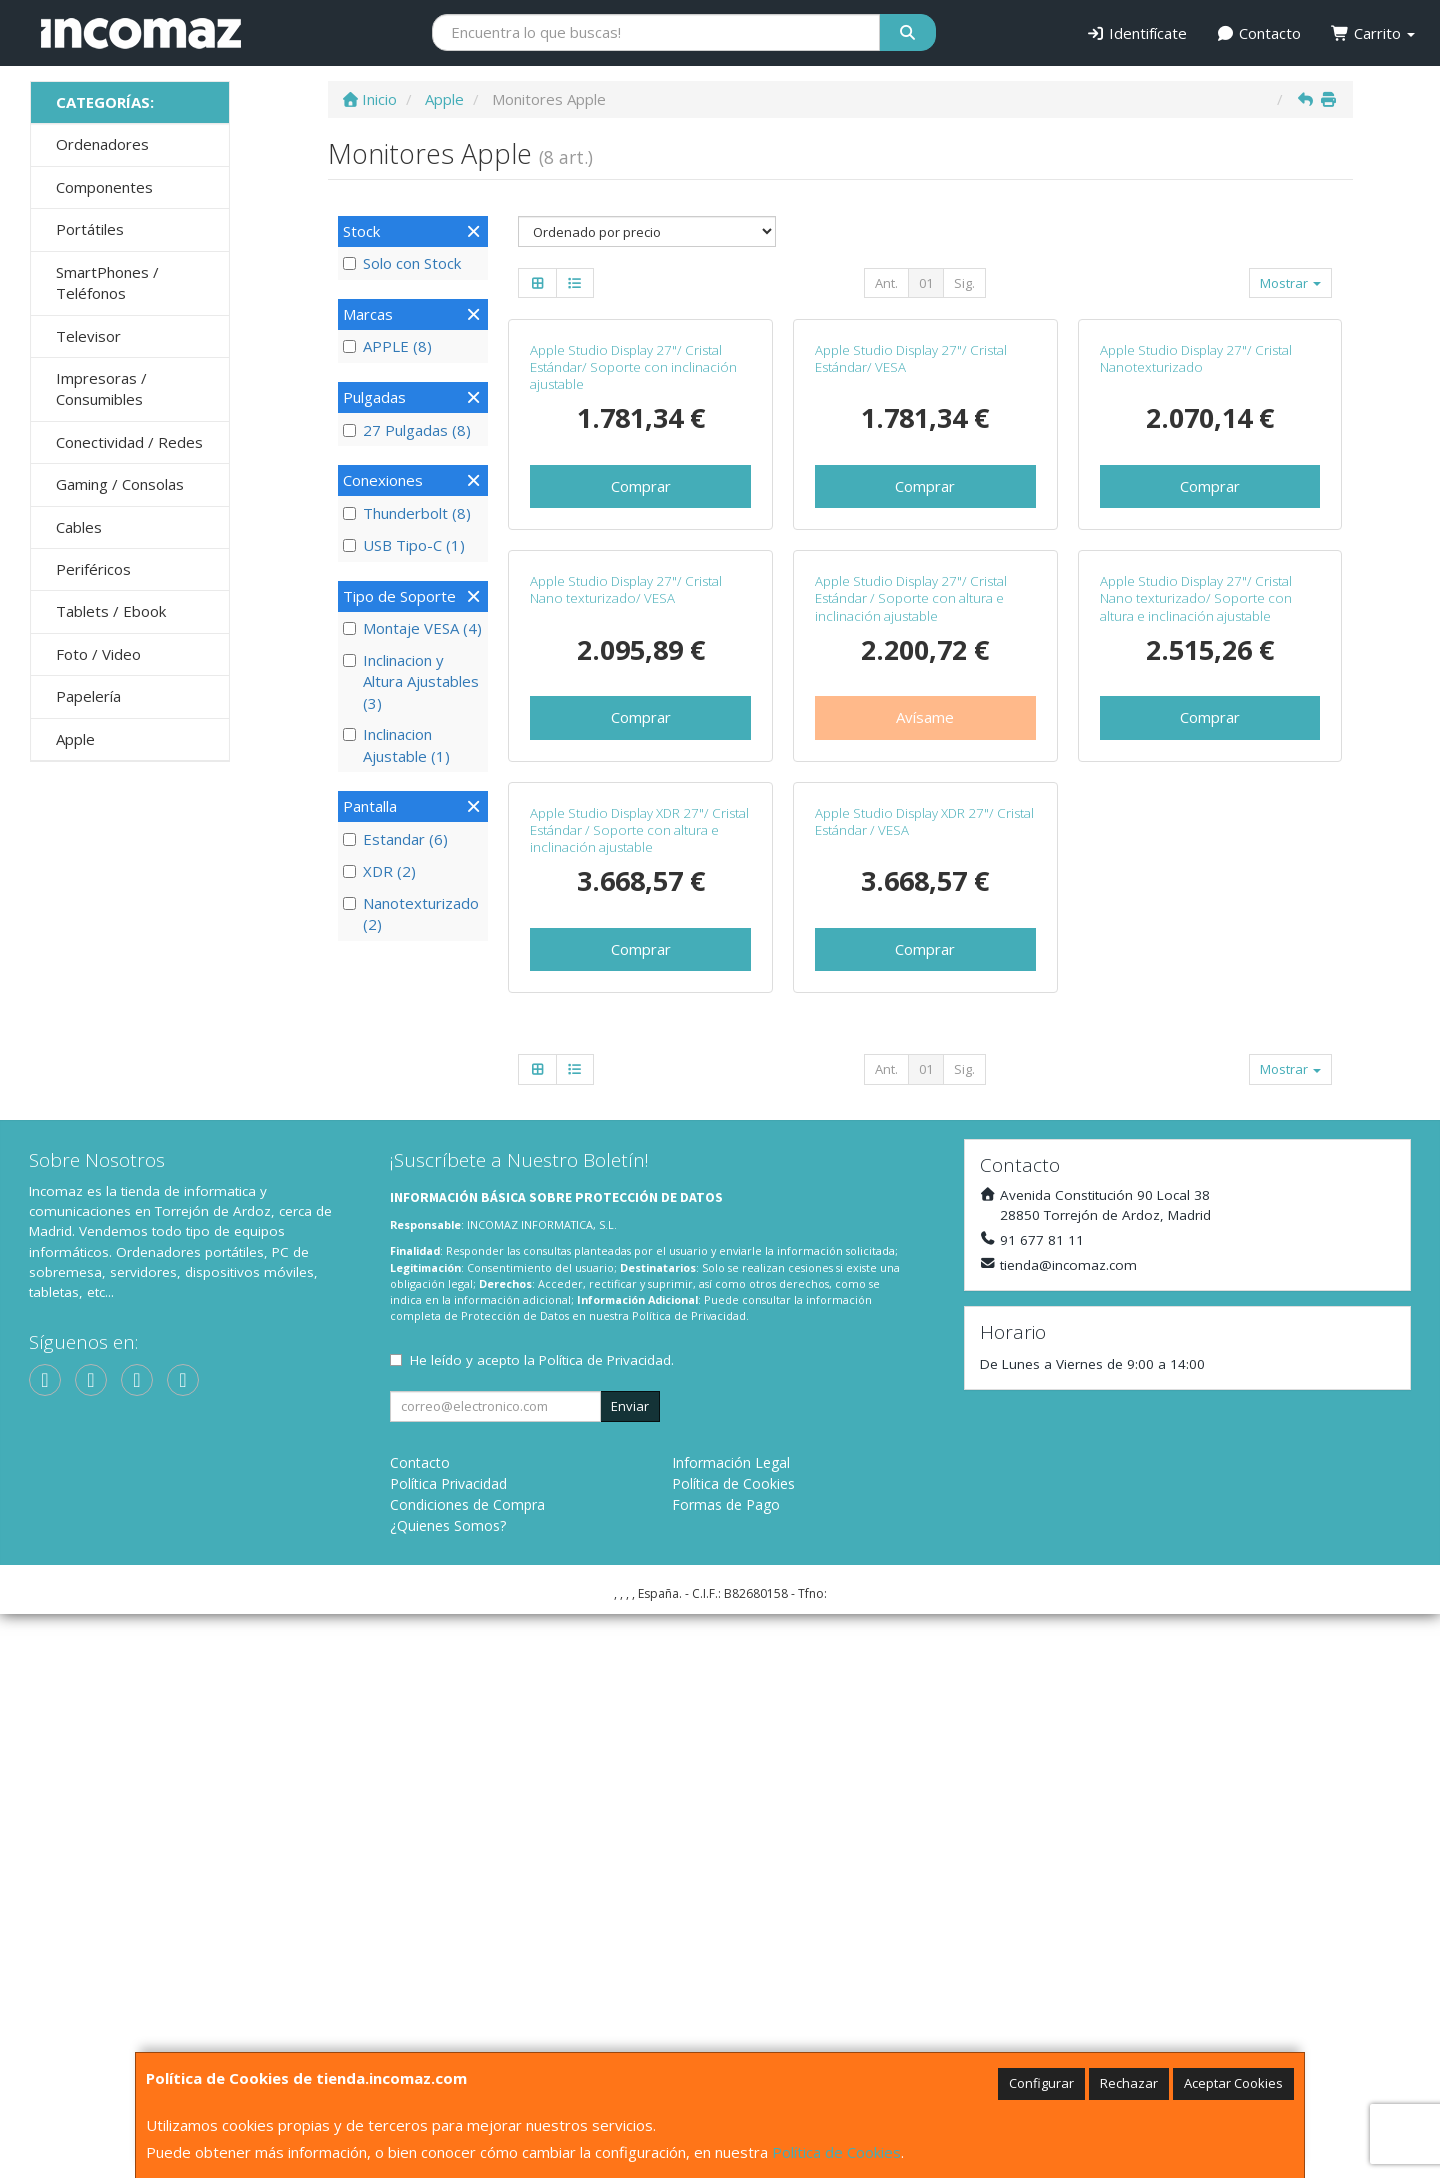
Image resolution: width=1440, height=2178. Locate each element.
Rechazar (1129, 2083)
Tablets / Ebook (111, 611)
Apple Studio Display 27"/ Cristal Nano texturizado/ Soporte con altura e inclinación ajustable (1196, 974)
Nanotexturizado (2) (411, 913)
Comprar (641, 674)
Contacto (1259, 33)
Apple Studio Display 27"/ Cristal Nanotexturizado (1196, 546)
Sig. (964, 283)
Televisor (88, 336)
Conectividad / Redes (129, 442)
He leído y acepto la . (542, 1924)
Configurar (1041, 2083)
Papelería (88, 696)
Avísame (925, 1093)
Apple (75, 739)
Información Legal (731, 2026)
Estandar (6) (395, 839)
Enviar (630, 1970)
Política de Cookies (836, 2152)
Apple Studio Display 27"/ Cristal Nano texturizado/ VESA (626, 965)
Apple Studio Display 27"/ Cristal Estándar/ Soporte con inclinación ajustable (633, 555)
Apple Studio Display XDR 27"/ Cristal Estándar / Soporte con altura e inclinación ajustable (639, 1393)
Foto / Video (98, 654)
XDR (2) (379, 871)
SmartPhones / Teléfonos (107, 282)
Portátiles (90, 229)
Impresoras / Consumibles (101, 388)
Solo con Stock (402, 263)
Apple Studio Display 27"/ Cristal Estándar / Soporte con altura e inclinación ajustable (911, 974)
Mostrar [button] (1290, 283)
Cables (79, 527)
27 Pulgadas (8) (407, 430)
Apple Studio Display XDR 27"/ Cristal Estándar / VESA (924, 1384)
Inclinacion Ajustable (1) (396, 744)
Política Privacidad (448, 2047)
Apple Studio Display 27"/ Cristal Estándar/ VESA (911, 546)
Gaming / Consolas (120, 484)
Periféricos (93, 569)
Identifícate (1136, 33)
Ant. (886, 283)
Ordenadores (102, 144)
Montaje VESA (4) (412, 628)
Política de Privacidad (689, 1879)
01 (926, 283)
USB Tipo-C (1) (404, 545)
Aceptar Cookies (1233, 2083)
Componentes (104, 187)
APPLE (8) (387, 346)
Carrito (1373, 33)
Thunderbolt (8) (407, 513)
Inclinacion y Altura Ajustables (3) (411, 681)
